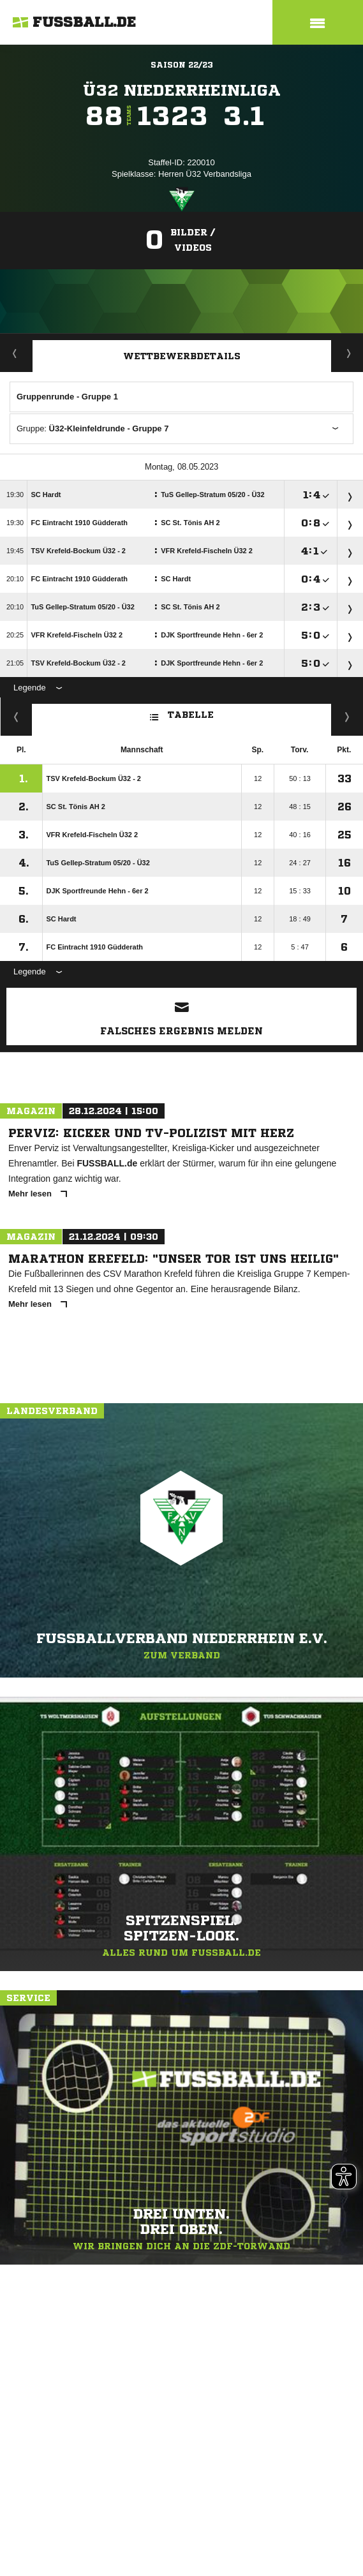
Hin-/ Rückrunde (347, 716)
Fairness (16, 716)
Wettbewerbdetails (182, 356)
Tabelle (182, 714)
